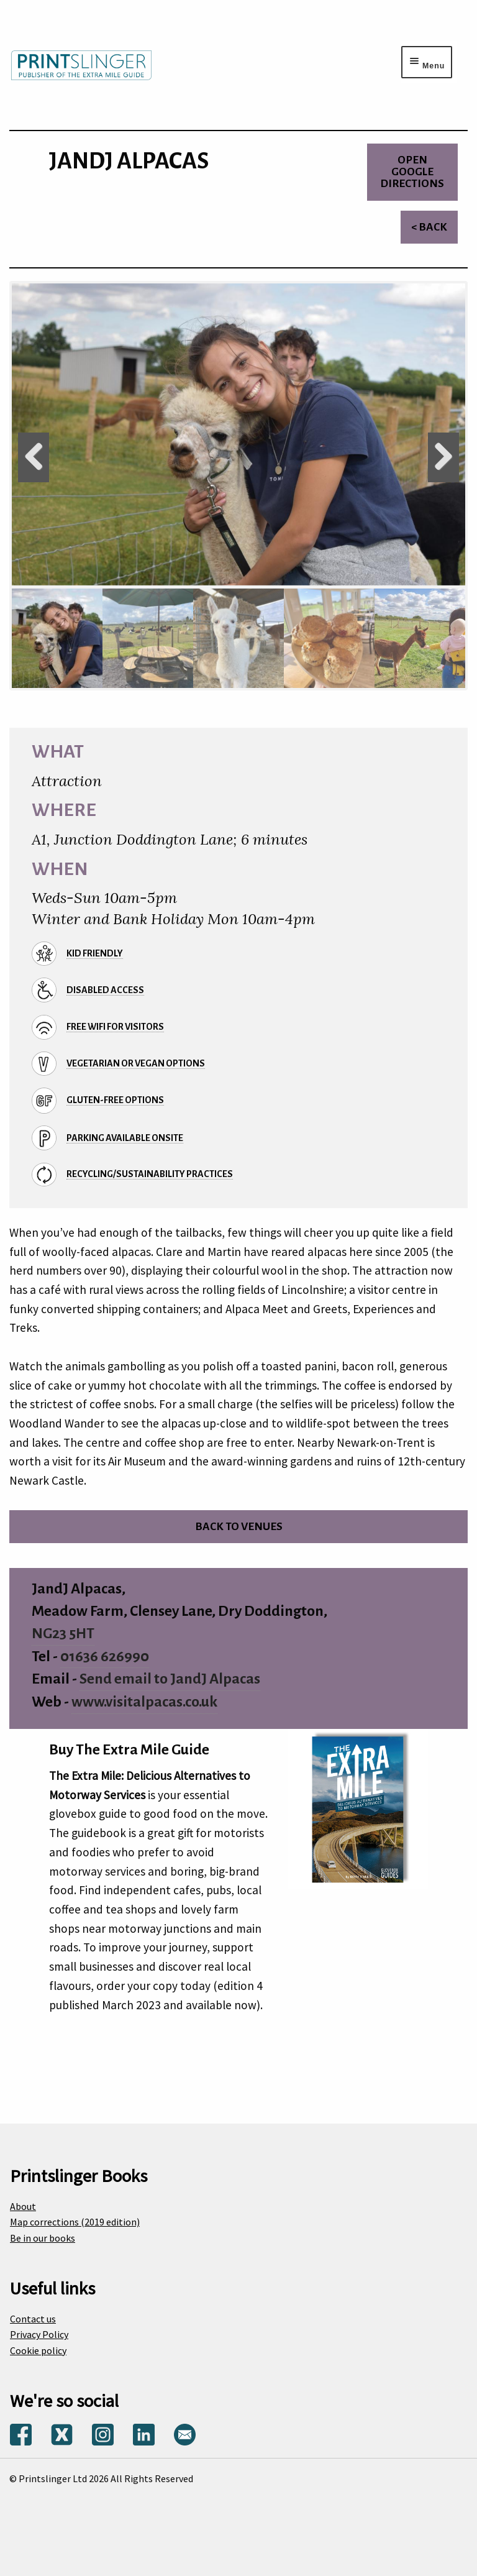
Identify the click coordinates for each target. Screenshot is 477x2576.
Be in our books (42, 2238)
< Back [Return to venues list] (429, 227)
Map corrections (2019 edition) (75, 2222)
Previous (33, 457)
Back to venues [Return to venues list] (239, 1527)
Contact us (33, 2318)
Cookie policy (38, 2350)
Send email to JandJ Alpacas (170, 1679)
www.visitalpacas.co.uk (144, 1702)
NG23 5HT (63, 1633)
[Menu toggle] (426, 62)
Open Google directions (412, 172)
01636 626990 (104, 1656)
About (23, 2206)
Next (443, 457)
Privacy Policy (39, 2334)
